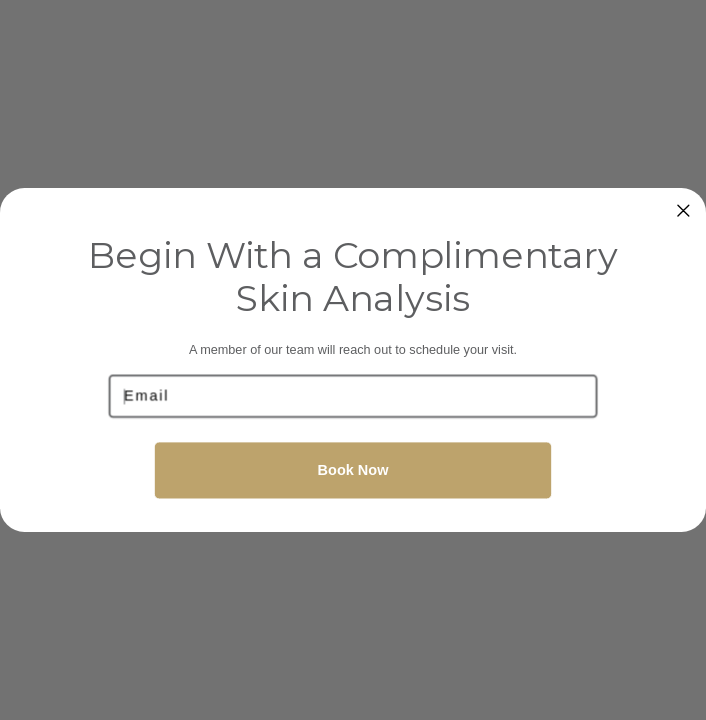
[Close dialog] (683, 210)
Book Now (353, 469)
